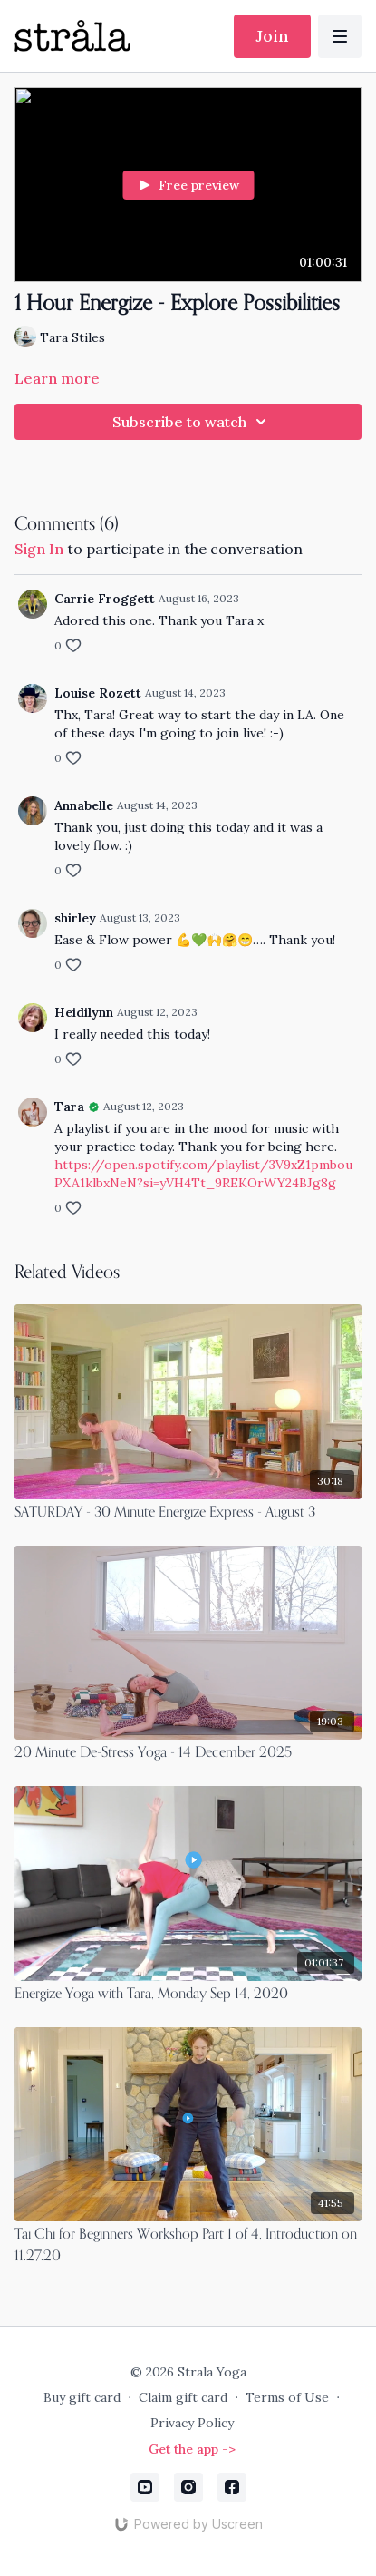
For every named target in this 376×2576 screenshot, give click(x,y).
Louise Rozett (97, 693)
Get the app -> (192, 2449)
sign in (38, 549)
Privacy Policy (192, 2423)
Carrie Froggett (104, 598)
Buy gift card (82, 2397)
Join (272, 35)
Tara (69, 1106)
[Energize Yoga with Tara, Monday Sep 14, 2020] (188, 1994)
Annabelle (83, 805)
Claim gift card (183, 2397)
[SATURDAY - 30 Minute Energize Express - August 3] (188, 1513)
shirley (75, 918)
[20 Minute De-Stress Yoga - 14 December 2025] (188, 1753)
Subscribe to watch (192, 422)
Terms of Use (287, 2397)
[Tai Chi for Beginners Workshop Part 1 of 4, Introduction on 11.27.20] (188, 2246)
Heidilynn (83, 1012)
